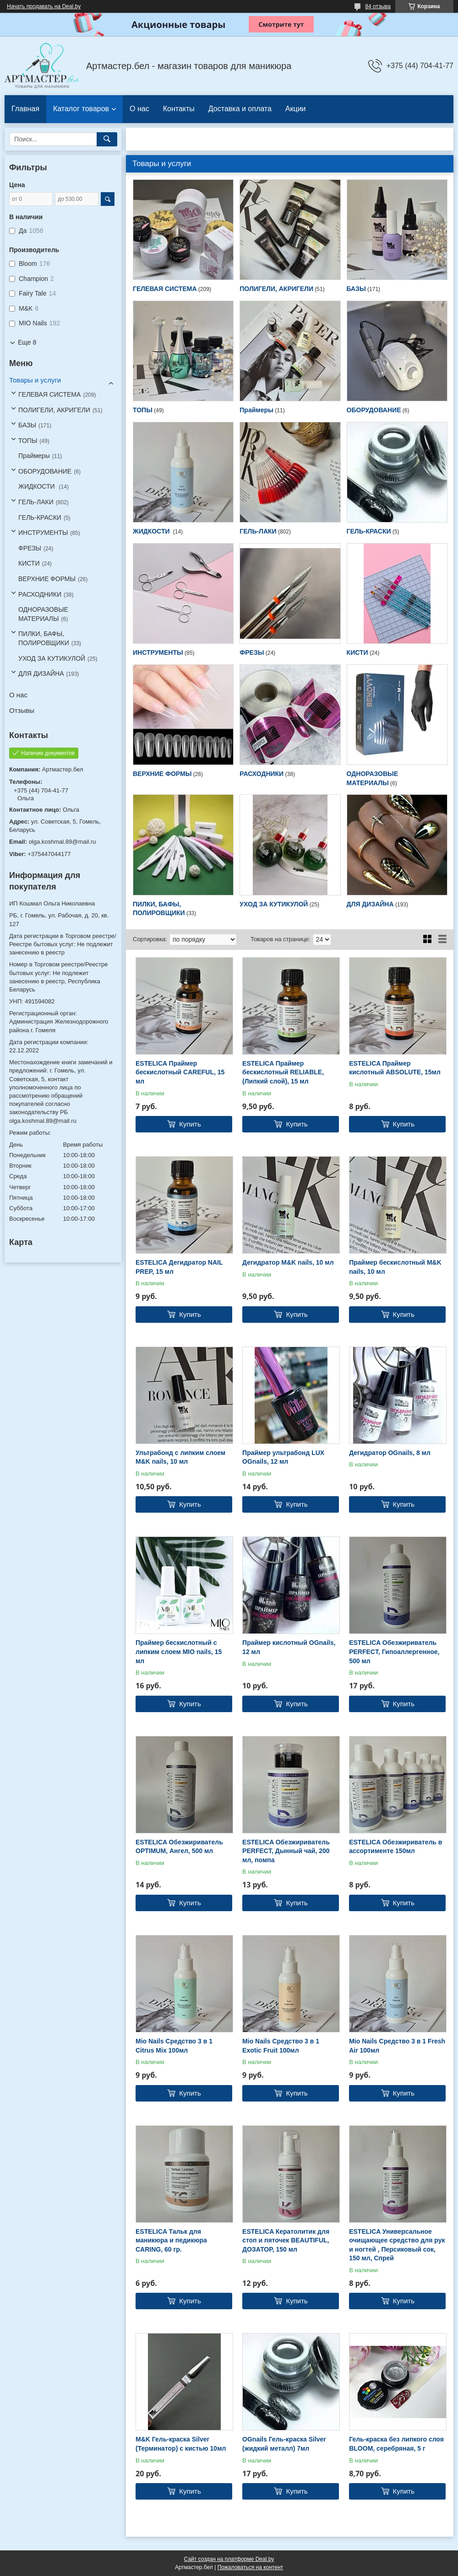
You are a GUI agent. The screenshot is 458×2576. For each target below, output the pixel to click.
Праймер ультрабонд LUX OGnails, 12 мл (283, 1457)
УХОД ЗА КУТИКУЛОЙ (274, 904)
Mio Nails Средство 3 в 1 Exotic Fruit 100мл (280, 2045)
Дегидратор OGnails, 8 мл (390, 1452)
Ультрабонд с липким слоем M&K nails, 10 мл (180, 1457)
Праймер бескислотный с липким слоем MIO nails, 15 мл (179, 1651)
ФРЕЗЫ (252, 652)
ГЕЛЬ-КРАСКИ (369, 531)
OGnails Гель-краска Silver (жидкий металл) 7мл (284, 2444)
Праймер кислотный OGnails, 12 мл (288, 1647)
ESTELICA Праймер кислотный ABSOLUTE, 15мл (395, 1068)
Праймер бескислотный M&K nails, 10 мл (395, 1267)
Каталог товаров (81, 109)
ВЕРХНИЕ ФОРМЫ (162, 773)
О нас (139, 109)
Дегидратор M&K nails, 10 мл (287, 1262)
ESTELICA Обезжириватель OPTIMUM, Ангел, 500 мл (179, 1846)
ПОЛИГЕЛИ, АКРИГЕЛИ (276, 288)
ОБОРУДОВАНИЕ (374, 410)
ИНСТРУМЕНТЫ (158, 652)
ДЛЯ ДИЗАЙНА (370, 904)
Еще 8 (27, 342)
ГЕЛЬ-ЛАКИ (258, 531)
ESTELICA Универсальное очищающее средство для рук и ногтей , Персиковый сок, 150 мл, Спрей (397, 2245)
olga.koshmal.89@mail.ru (62, 841)
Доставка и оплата (240, 109)
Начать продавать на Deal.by (44, 6)
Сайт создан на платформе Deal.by (229, 2559)
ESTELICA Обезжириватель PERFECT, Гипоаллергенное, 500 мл (394, 1651)
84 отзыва (378, 6)
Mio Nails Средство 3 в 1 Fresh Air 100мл (397, 2045)
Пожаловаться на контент (250, 2567)
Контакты (179, 109)
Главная (25, 109)
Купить (190, 1124)
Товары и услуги (35, 380)
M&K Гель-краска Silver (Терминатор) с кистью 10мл (181, 2444)
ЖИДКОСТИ (152, 531)
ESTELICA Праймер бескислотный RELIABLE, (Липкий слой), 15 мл (283, 1072)
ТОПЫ (143, 410)
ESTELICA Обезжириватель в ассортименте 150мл (395, 1846)
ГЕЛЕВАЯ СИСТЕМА (165, 288)
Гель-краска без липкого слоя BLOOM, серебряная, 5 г (396, 2444)
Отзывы (21, 710)
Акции (295, 109)
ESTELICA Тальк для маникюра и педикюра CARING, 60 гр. (171, 2240)
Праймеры (256, 410)
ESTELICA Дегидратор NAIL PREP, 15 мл (179, 1267)
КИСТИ (357, 652)
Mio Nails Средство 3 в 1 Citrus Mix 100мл (174, 2045)
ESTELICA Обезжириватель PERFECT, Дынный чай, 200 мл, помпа (286, 1851)
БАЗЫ (356, 288)
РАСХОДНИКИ (262, 773)
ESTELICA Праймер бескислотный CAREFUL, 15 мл (180, 1072)
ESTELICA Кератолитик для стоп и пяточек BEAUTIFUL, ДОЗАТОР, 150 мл (285, 2240)
